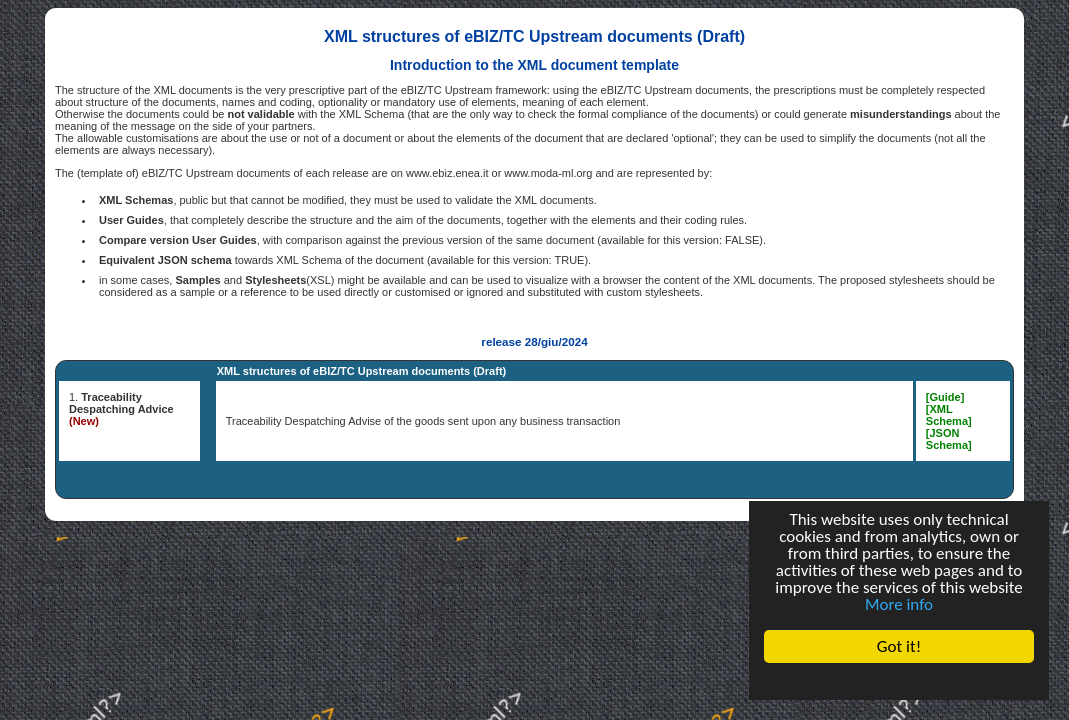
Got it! (899, 646)
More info (899, 604)
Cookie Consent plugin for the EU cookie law (899, 681)
